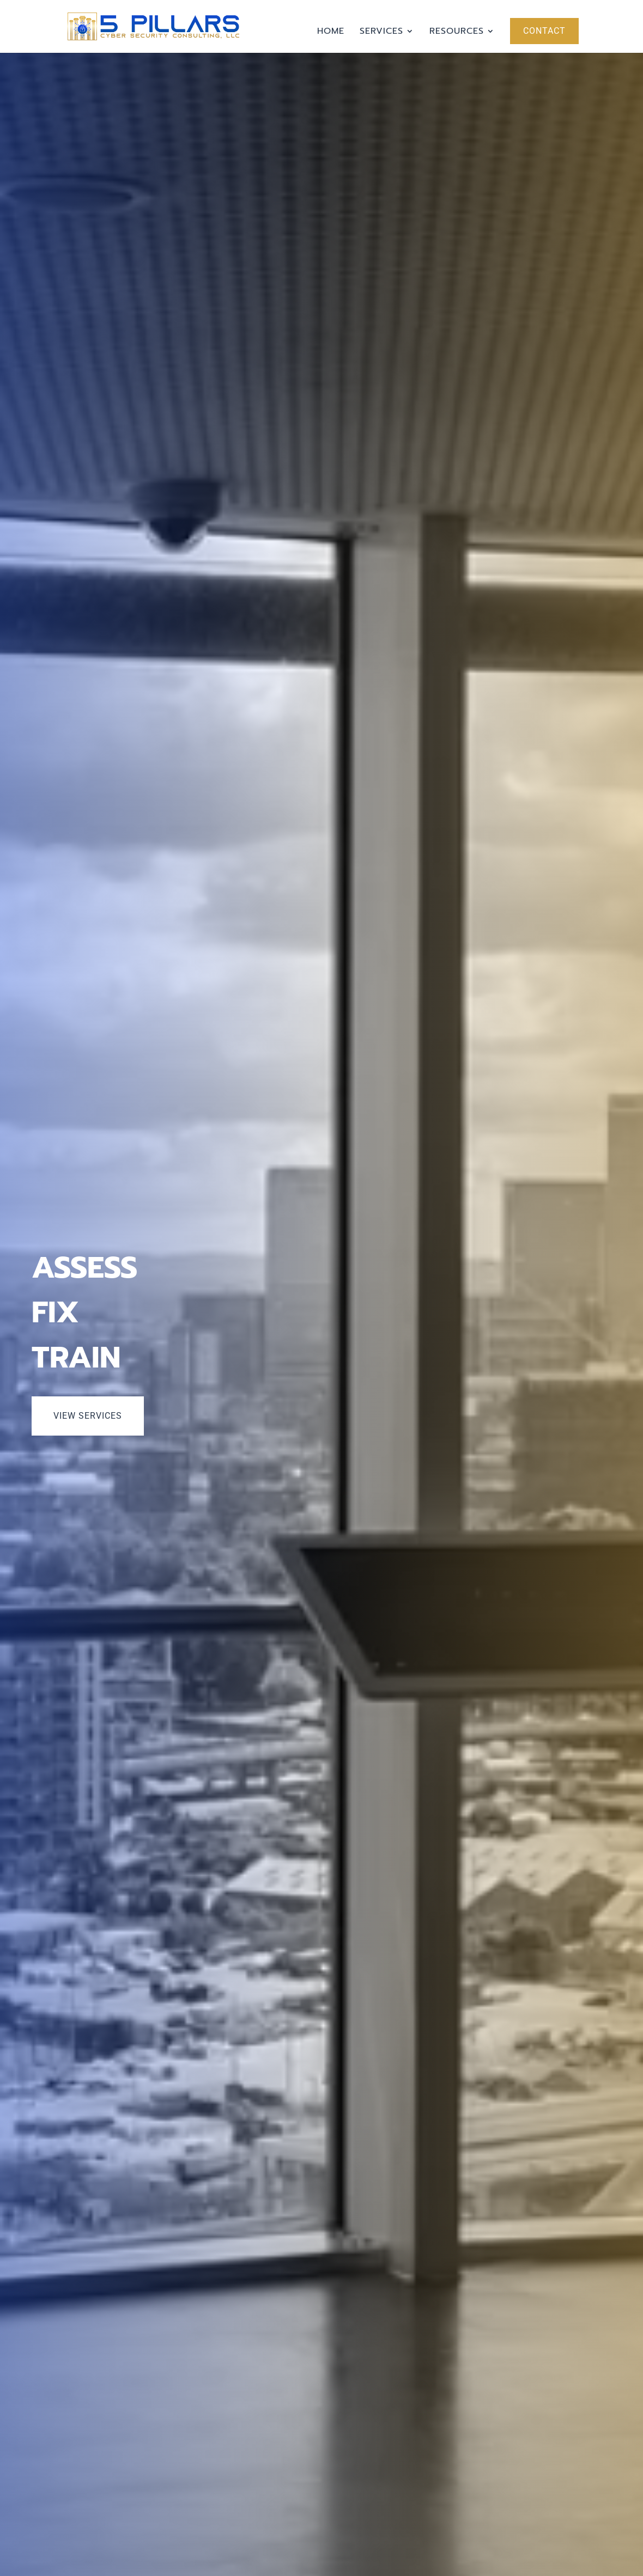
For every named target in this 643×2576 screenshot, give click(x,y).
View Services (87, 1416)
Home (330, 32)
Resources (456, 32)
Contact (544, 31)
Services (381, 32)
